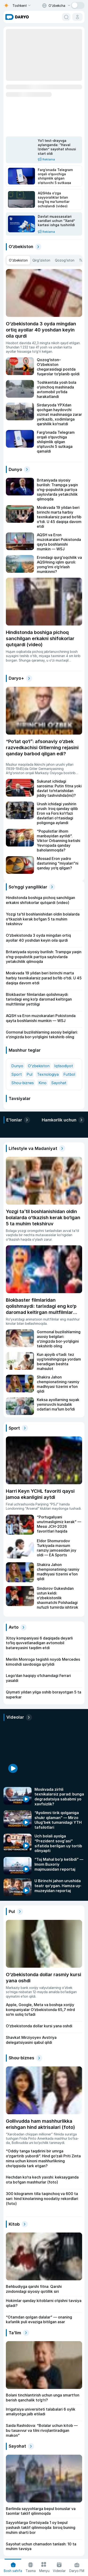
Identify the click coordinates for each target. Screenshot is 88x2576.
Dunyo (17, 1065)
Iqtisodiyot (63, 1065)
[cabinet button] (77, 17)
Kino (42, 1082)
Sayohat (58, 1082)
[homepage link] (17, 17)
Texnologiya (48, 1074)
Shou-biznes (22, 1082)
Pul (29, 1074)
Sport (16, 1074)
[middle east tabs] (18, 260)
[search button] (66, 17)
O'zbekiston (39, 1065)
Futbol (69, 1074)
